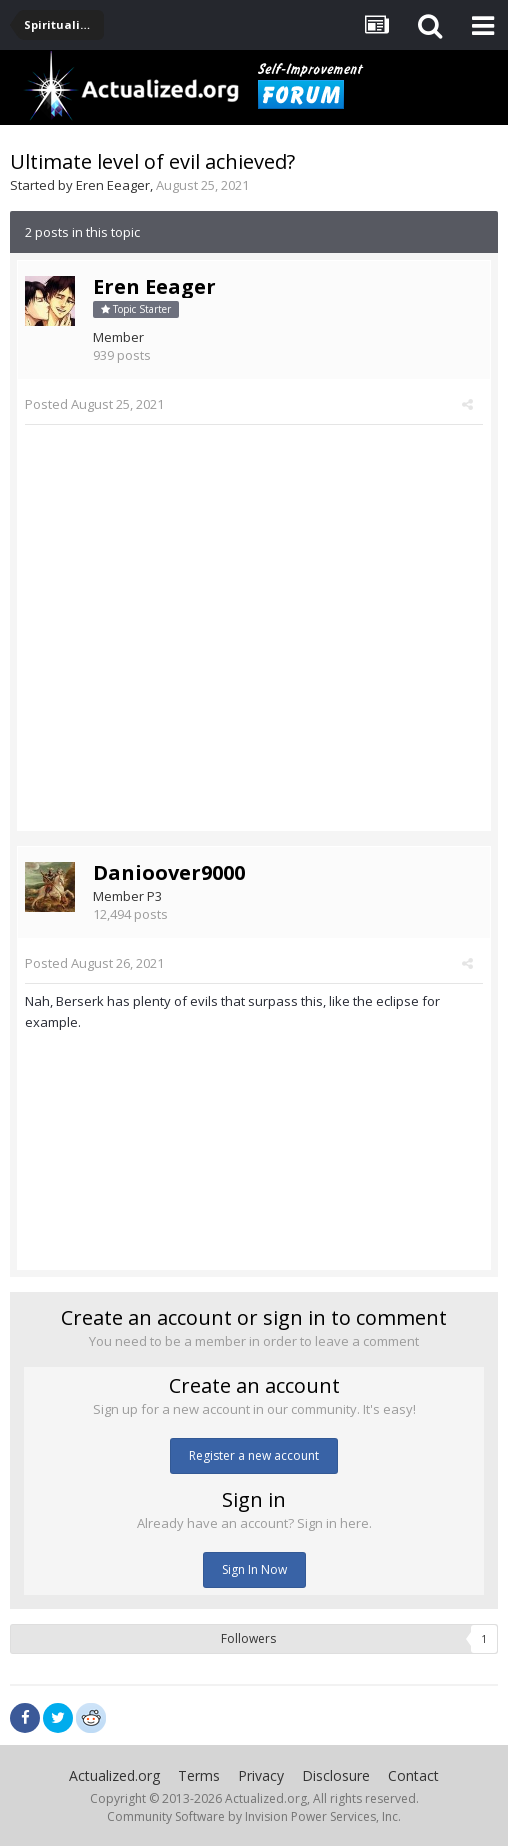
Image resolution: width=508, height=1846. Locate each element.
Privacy (261, 1775)
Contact (413, 1775)
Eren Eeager (113, 185)
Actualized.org (114, 1775)
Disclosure (336, 1775)
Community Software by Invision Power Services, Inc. (254, 1816)
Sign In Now (254, 1569)
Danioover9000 (169, 872)
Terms (199, 1775)
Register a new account (254, 1455)
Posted (94, 404)
